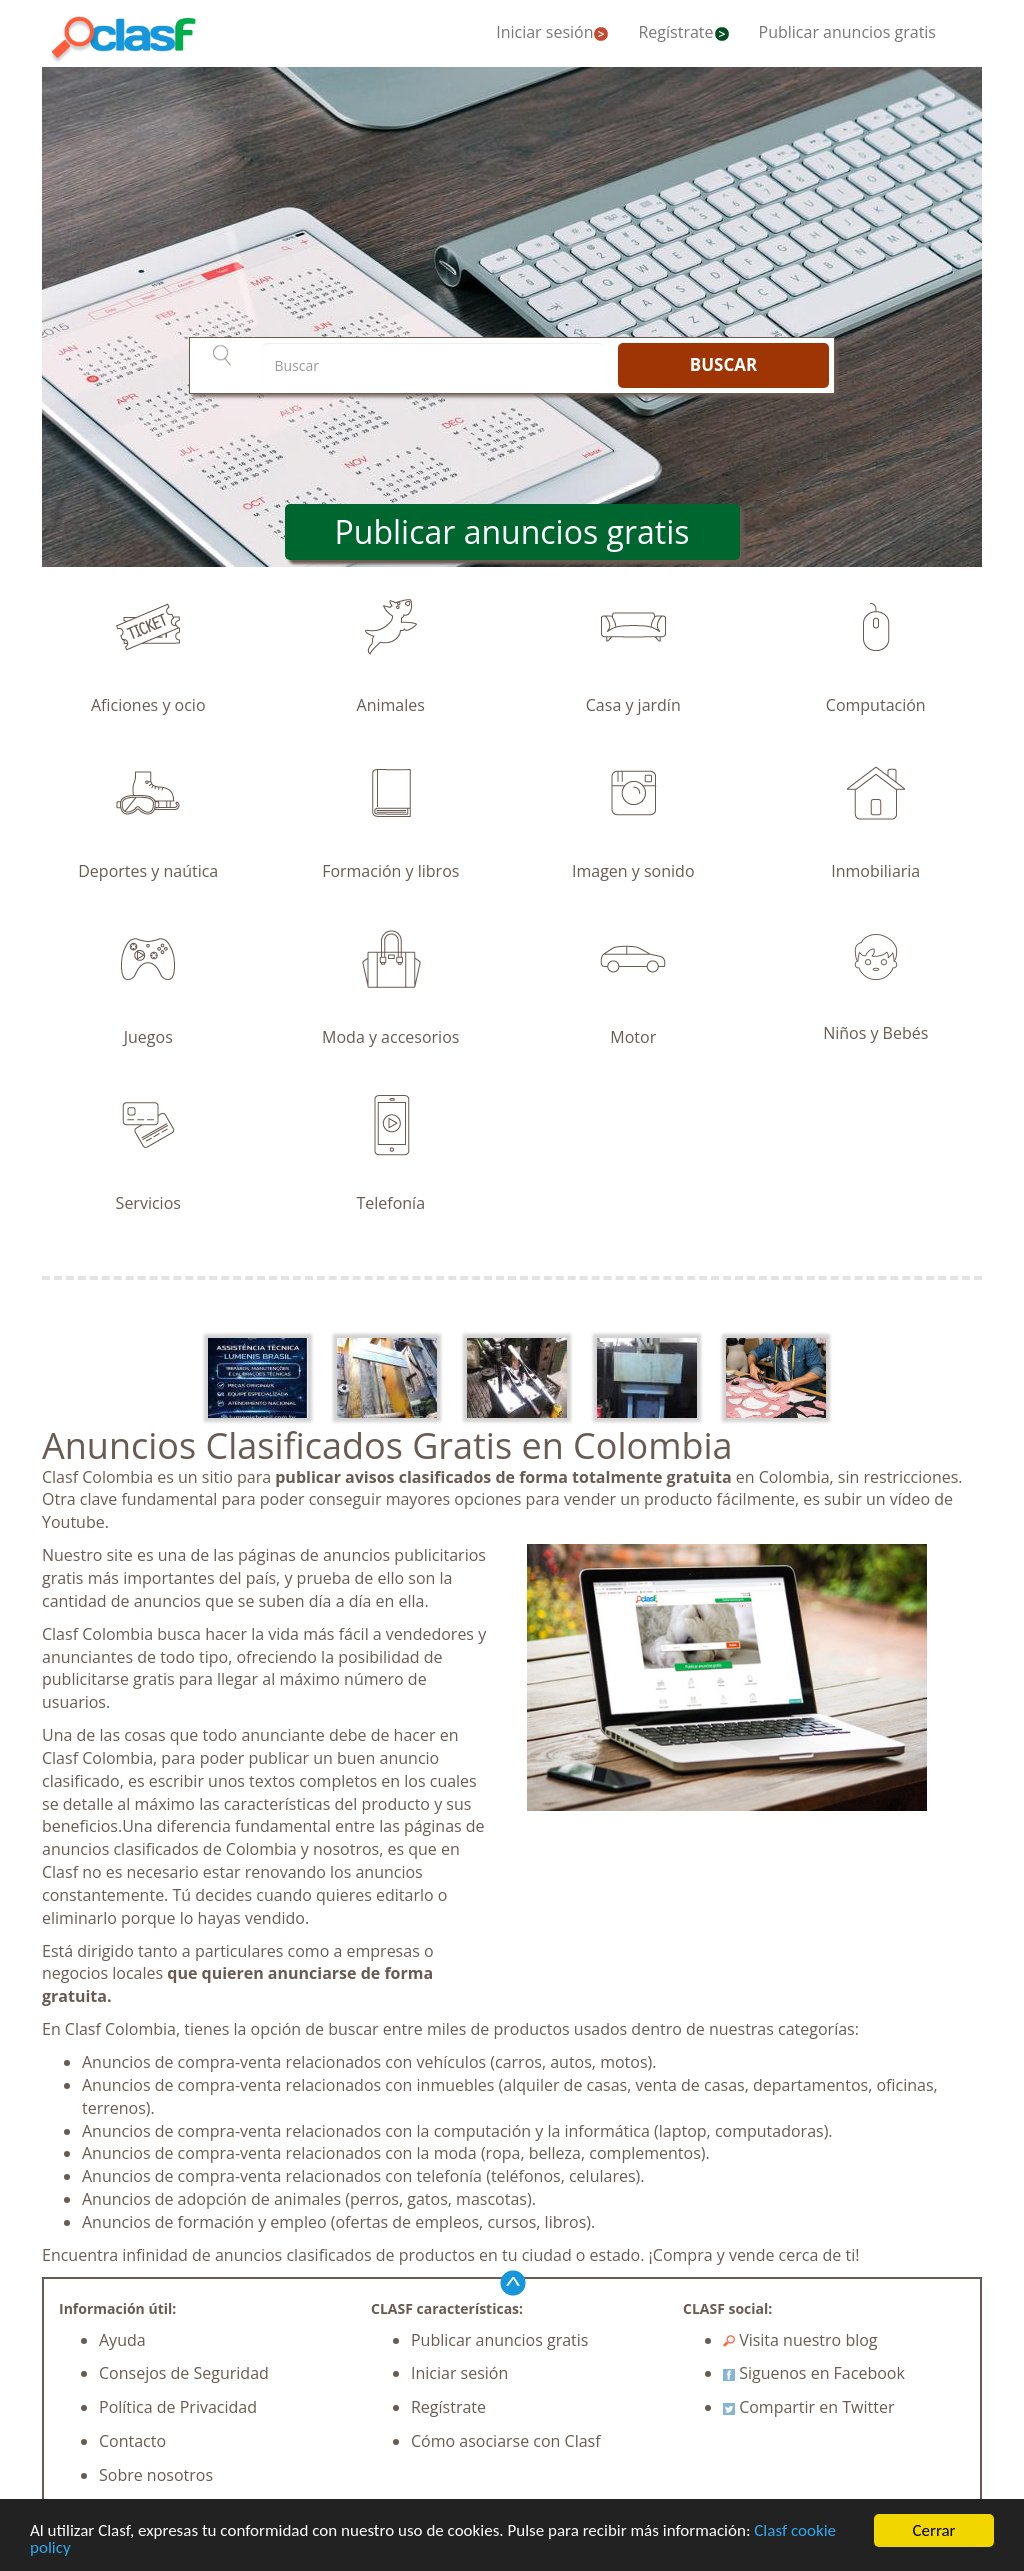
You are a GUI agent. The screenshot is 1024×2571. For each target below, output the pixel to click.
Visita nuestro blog (800, 2340)
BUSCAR (723, 364)
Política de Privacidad (178, 2407)
